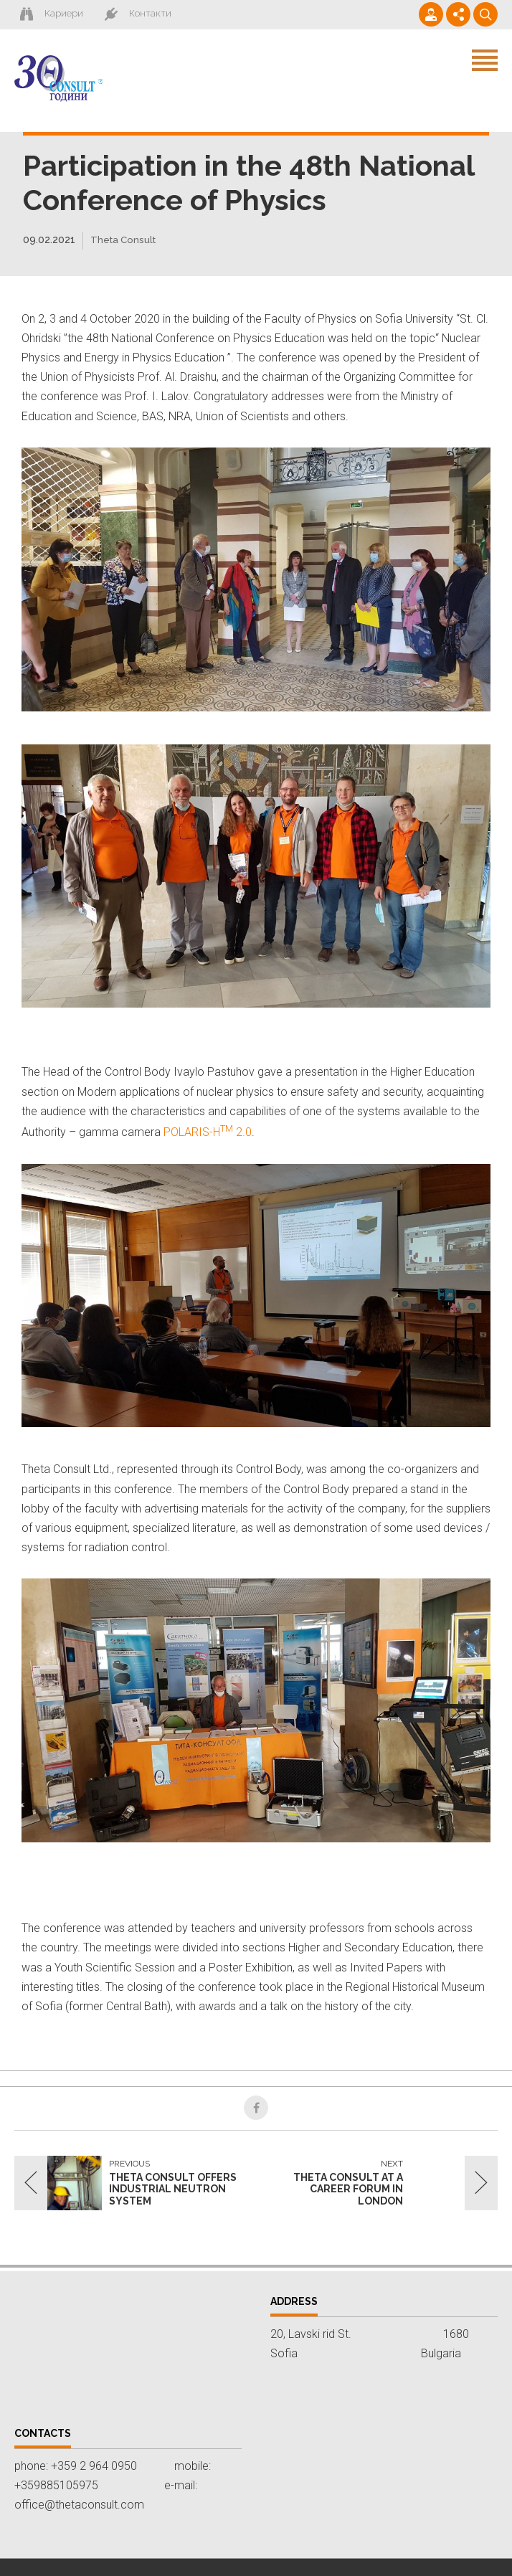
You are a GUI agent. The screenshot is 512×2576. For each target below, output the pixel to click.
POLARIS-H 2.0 (207, 1133)
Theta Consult (125, 239)
